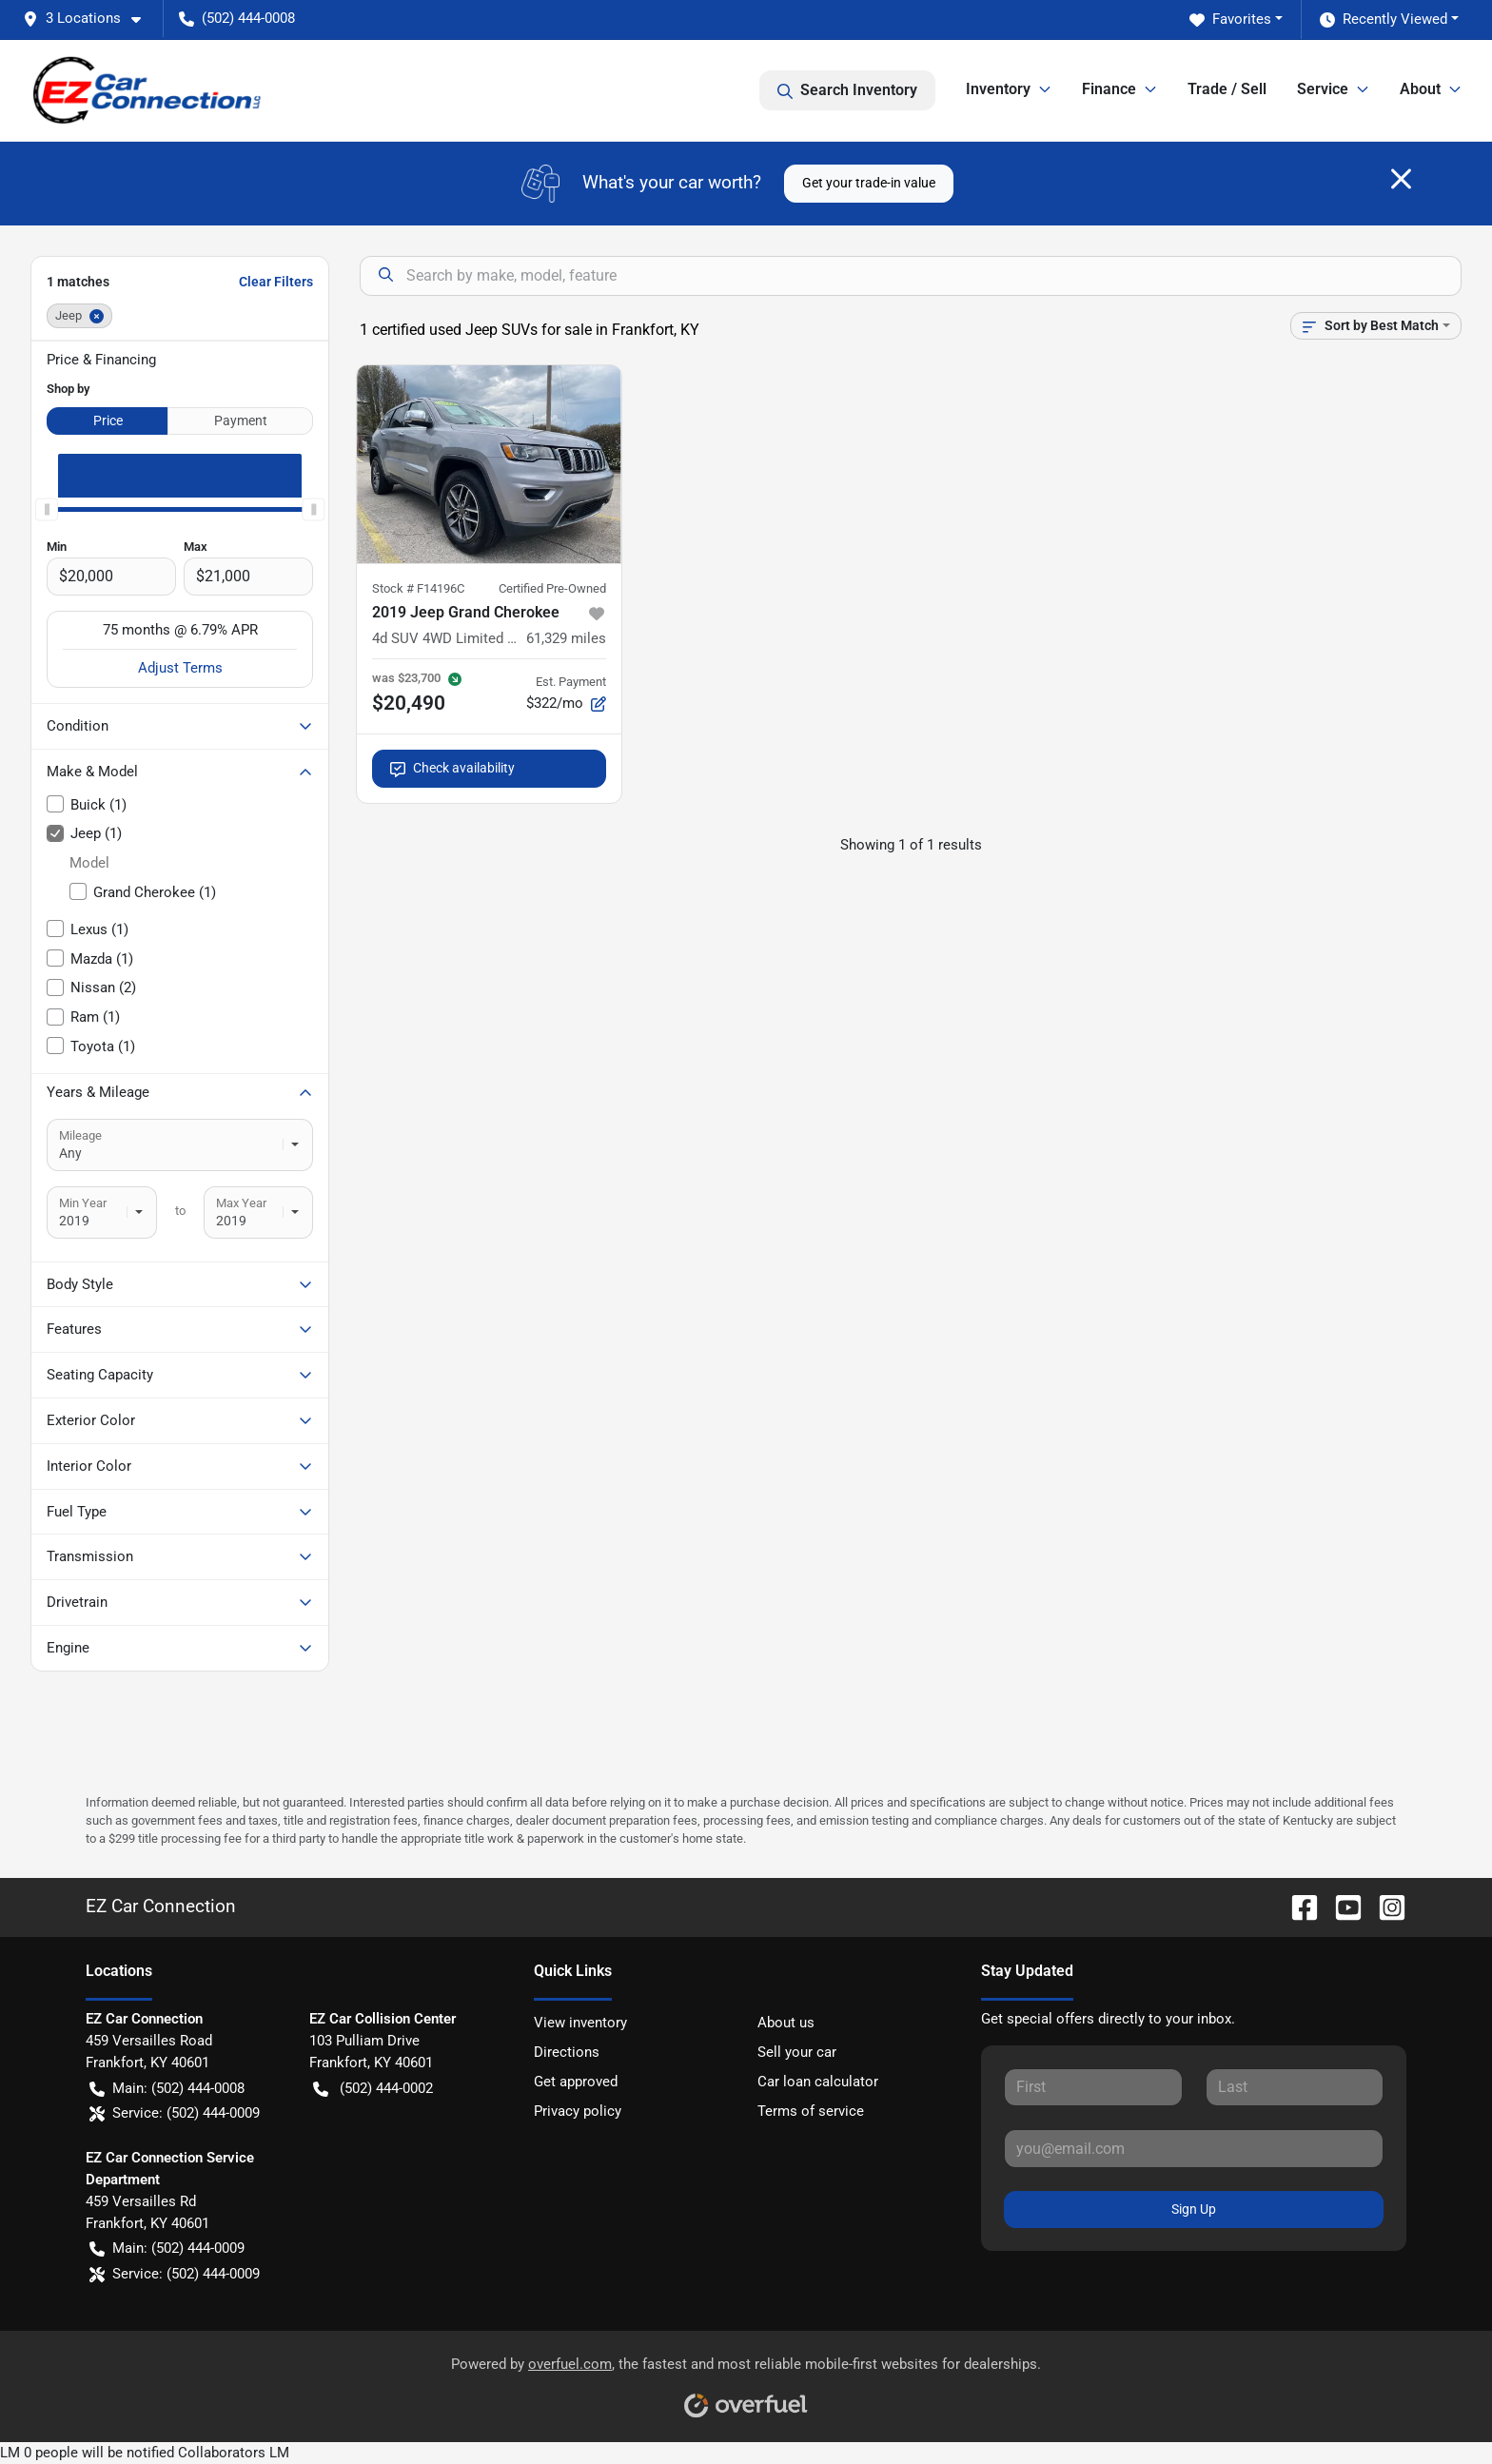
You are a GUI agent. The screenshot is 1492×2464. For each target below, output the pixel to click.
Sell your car (796, 2052)
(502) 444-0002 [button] (373, 2089)
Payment (240, 420)
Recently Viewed (1383, 19)
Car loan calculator (817, 2081)
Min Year (83, 1203)
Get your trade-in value (868, 182)
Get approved (576, 2081)
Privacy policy (577, 2111)
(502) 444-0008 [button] (237, 18)
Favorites (1230, 19)
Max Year (241, 1203)
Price (108, 420)
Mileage (80, 1135)
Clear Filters (276, 281)
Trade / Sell (1227, 89)
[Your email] (1194, 2148)
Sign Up (1193, 2209)
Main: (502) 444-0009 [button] (167, 2248)
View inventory (580, 2022)
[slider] (46, 509)
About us (786, 2022)
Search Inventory (847, 90)
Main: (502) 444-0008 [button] (167, 2089)
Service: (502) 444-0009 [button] (174, 2113)
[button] (89, 18)
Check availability (452, 768)
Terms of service (810, 2111)
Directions (566, 2052)
